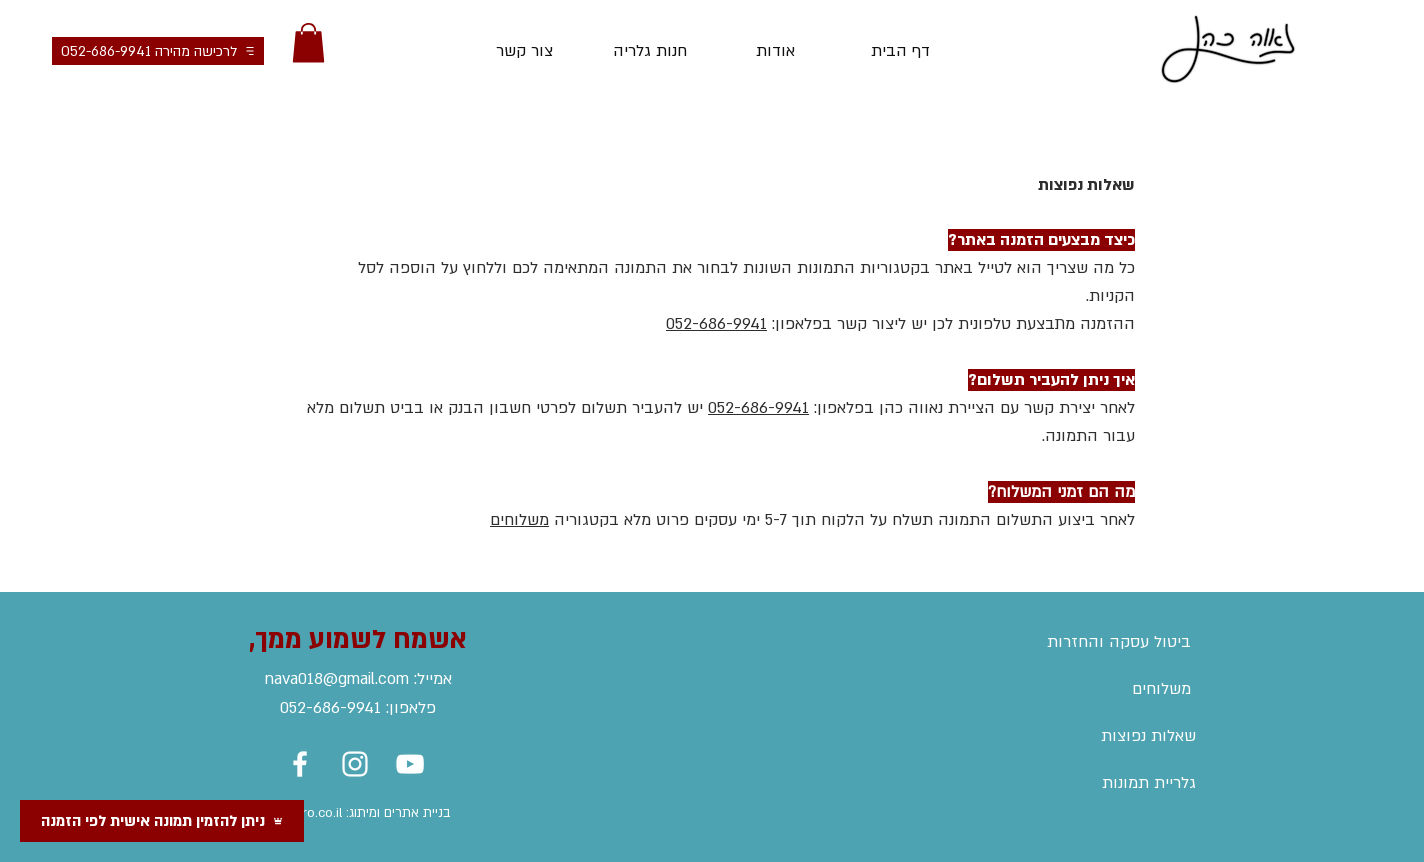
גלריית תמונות (1149, 783)
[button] (308, 42)
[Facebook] (300, 764)
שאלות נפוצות (1148, 736)
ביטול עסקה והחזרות (1119, 642)
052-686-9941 (716, 324)
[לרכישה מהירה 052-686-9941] (158, 51)
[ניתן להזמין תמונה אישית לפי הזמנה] (162, 821)
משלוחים (519, 520)
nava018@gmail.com (337, 679)
